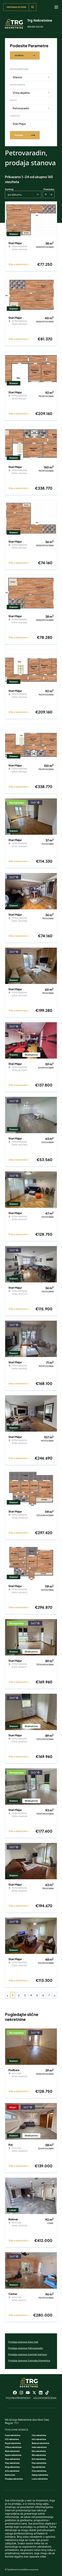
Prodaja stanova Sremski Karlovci (27, 2354)
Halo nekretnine (39, 2447)
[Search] (32, 7)
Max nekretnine (39, 2463)
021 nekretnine (12, 2439)
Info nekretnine (39, 2439)
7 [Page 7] (49, 1995)
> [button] (55, 1995)
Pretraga (25, 135)
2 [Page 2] (19, 1995)
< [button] (7, 1995)
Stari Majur (19, 123)
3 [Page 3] (25, 1995)
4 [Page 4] (31, 1995)
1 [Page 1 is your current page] (12, 1995)
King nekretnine (12, 2467)
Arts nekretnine (12, 2471)
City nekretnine (39, 2435)
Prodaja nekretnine (14, 2479)
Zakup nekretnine (40, 2475)
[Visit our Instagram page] (21, 2393)
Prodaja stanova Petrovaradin (25, 2348)
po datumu (14, 194)
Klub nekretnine (12, 2451)
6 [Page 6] (43, 1995)
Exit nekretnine (39, 2459)
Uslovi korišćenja (44, 2397)
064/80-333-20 (35, 26)
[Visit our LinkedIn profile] (41, 2393)
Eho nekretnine (39, 2451)
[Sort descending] (51, 194)
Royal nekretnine (13, 2443)
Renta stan (10, 2475)
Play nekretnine (12, 2463)
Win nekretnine (39, 2455)
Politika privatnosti (18, 2397)
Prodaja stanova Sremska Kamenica (29, 2360)
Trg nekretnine (38, 2467)
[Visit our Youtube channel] (28, 2393)
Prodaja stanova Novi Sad (23, 2341)
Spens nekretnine (13, 2455)
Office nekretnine (13, 2447)
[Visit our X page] (34, 2393)
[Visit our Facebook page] (15, 2393)
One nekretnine (39, 2471)
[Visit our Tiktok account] (47, 2393)
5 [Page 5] (37, 1995)
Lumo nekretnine (40, 2479)
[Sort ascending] (45, 194)
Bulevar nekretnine (40, 2443)
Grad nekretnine (12, 2435)
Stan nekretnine (12, 2459)
